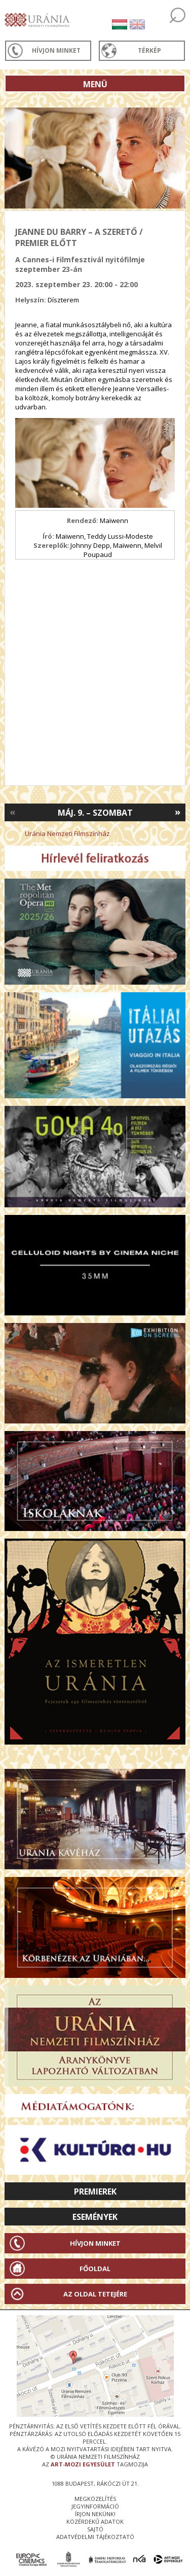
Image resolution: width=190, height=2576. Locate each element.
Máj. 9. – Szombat (95, 812)
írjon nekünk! (95, 2514)
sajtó (95, 2529)
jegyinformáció (95, 2506)
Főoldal (95, 2268)
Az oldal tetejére (95, 2294)
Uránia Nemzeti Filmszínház (67, 833)
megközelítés (95, 2498)
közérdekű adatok (95, 2521)
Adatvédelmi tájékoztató (95, 2536)
